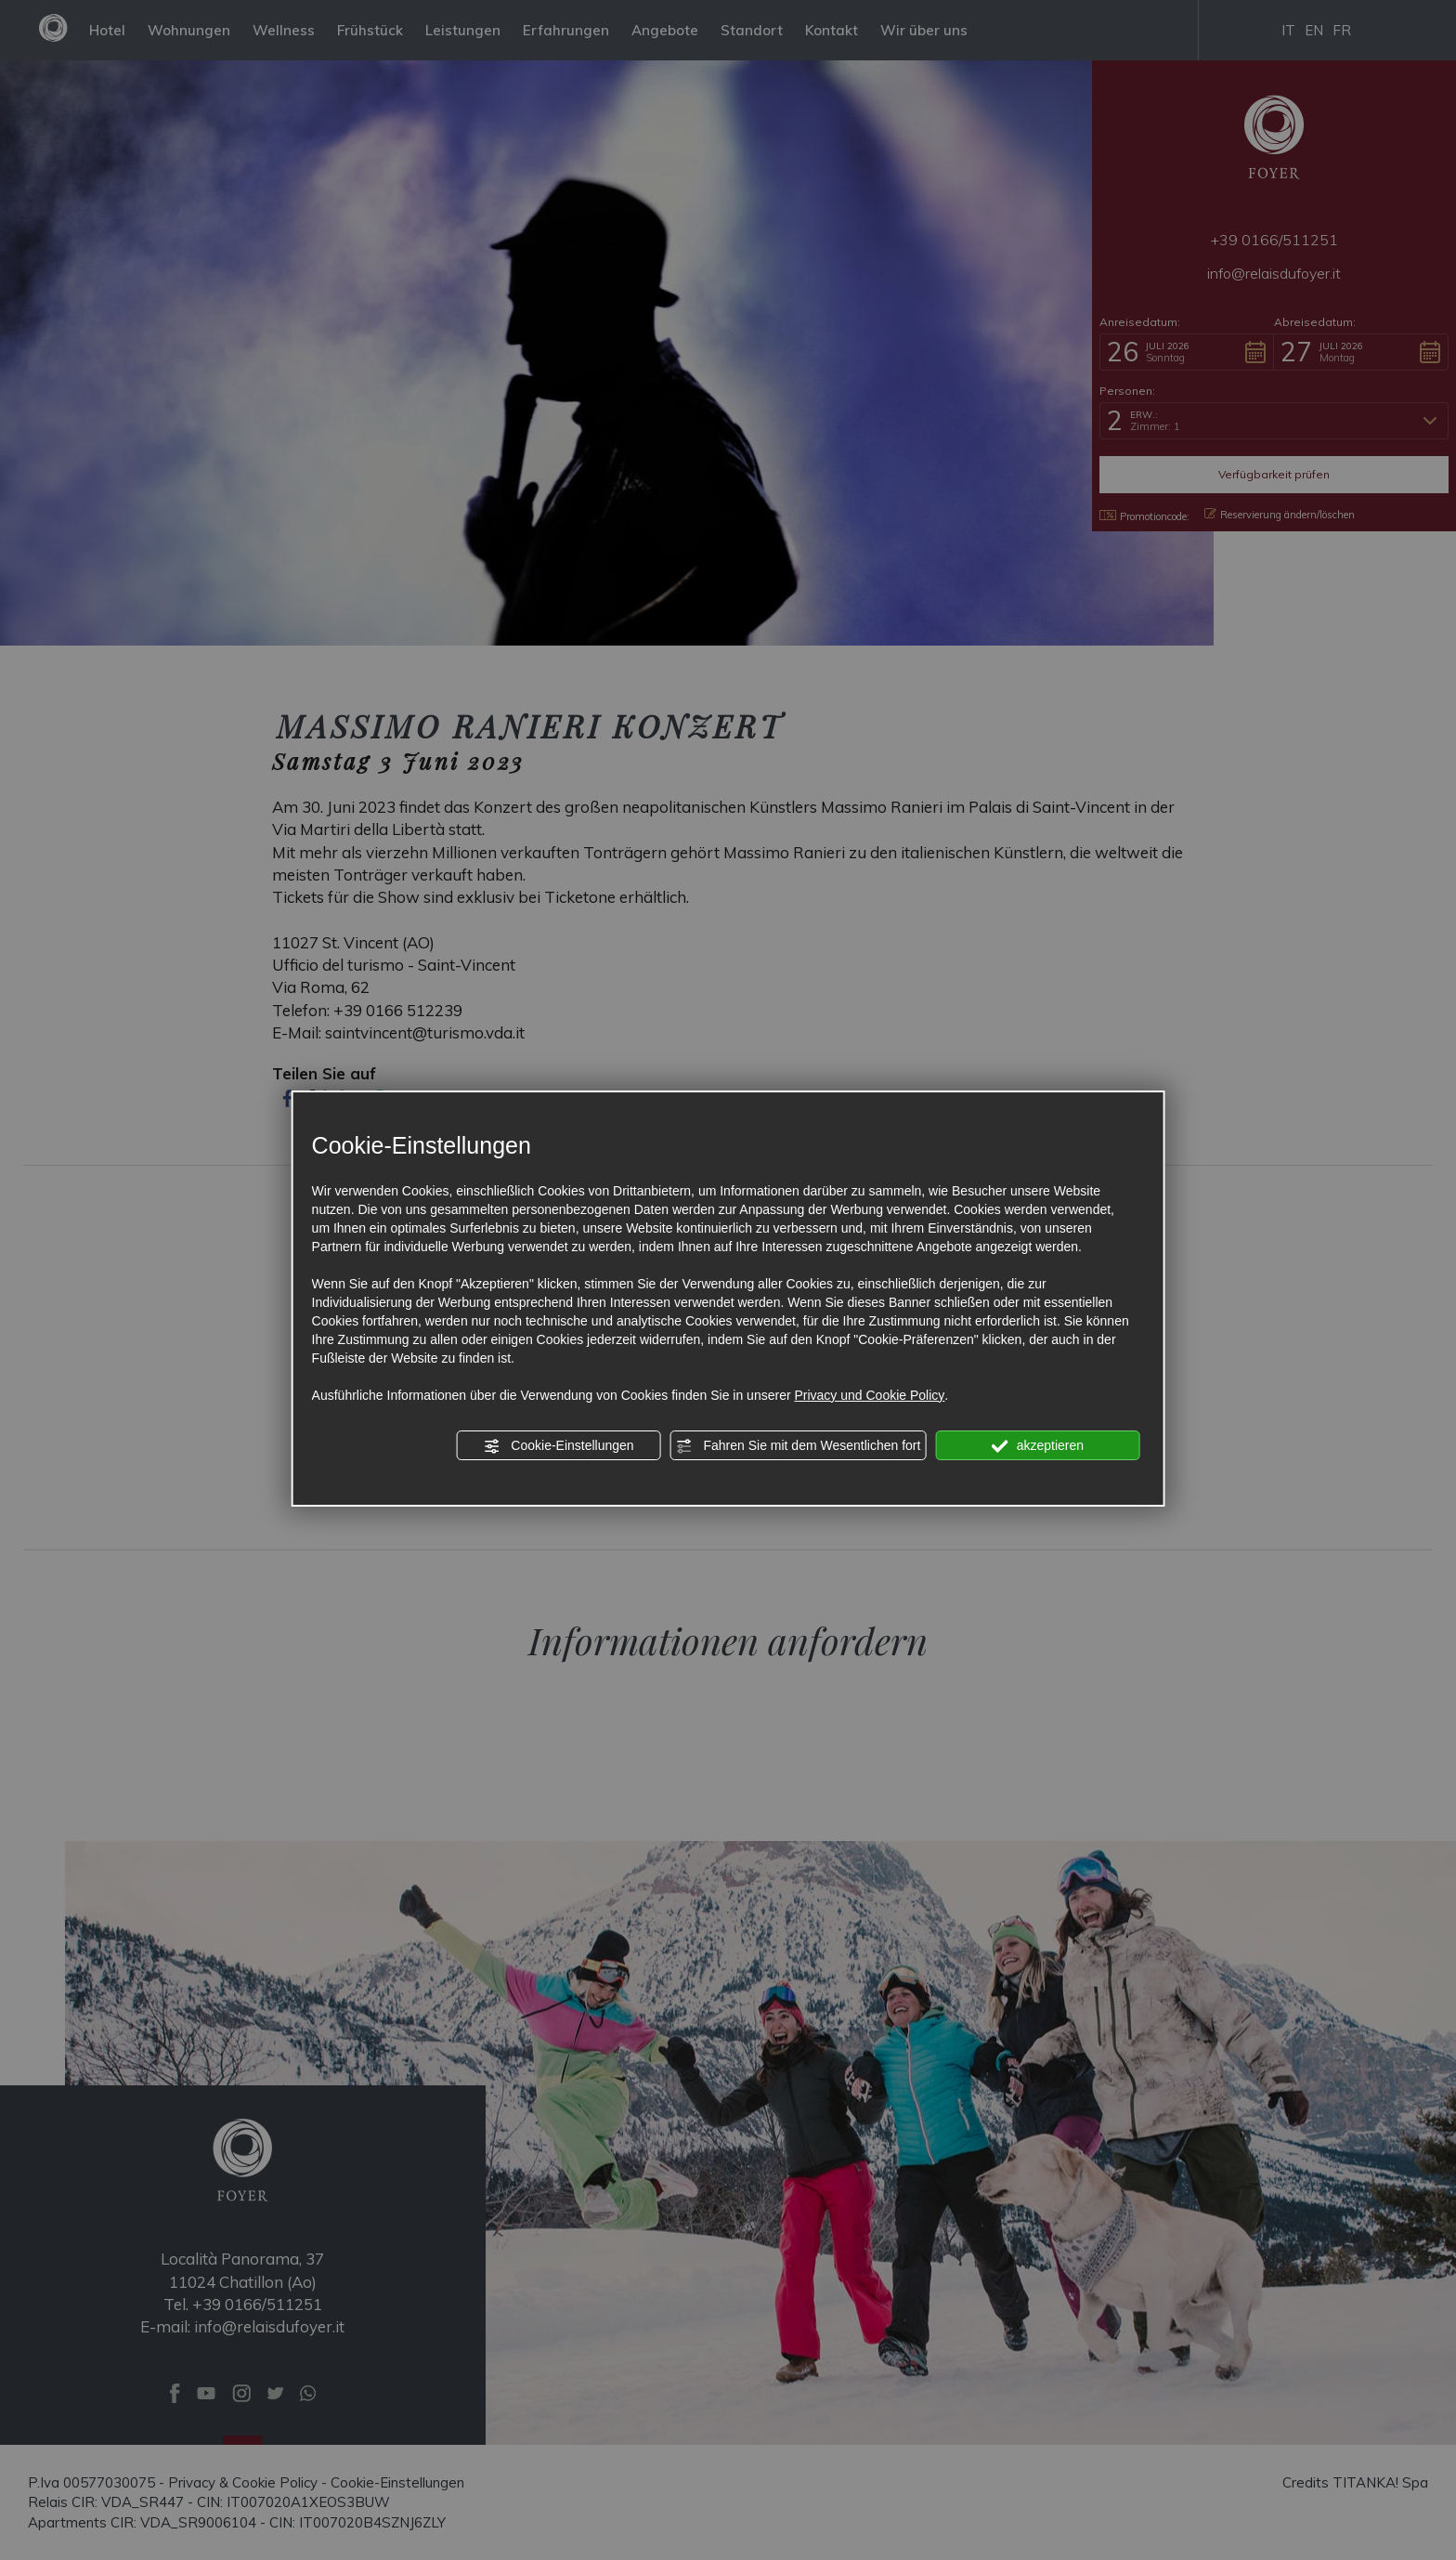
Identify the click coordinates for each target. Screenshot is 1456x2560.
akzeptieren (1038, 1446)
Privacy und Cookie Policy (869, 1395)
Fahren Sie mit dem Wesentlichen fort (798, 1446)
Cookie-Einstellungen (558, 1446)
